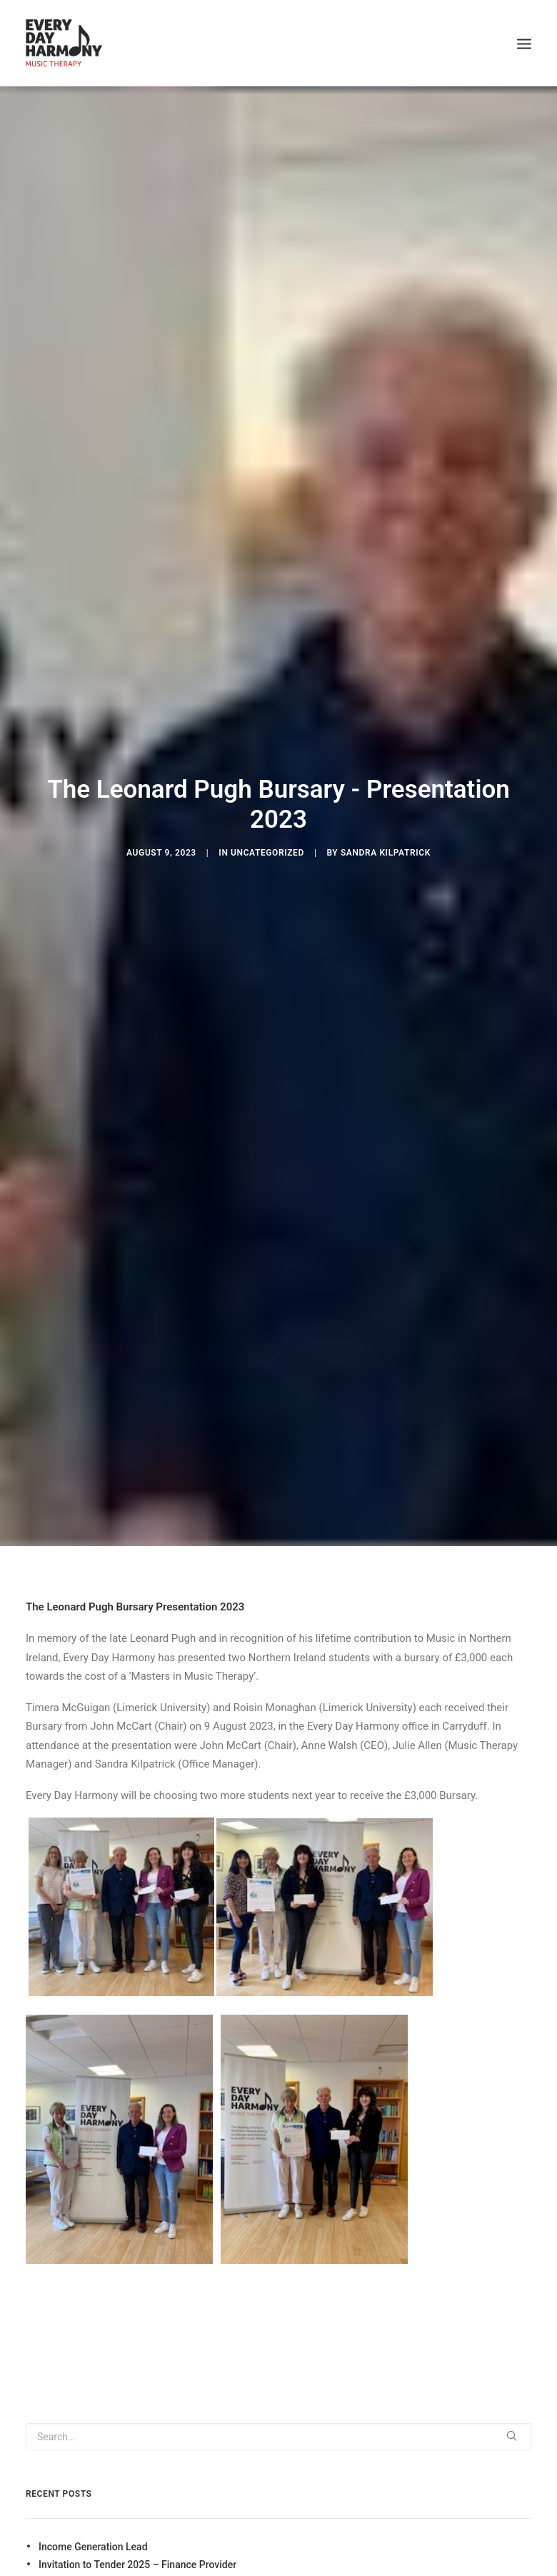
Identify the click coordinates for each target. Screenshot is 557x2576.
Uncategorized (267, 853)
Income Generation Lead (93, 2546)
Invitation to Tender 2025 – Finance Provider (137, 2564)
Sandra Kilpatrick (386, 853)
